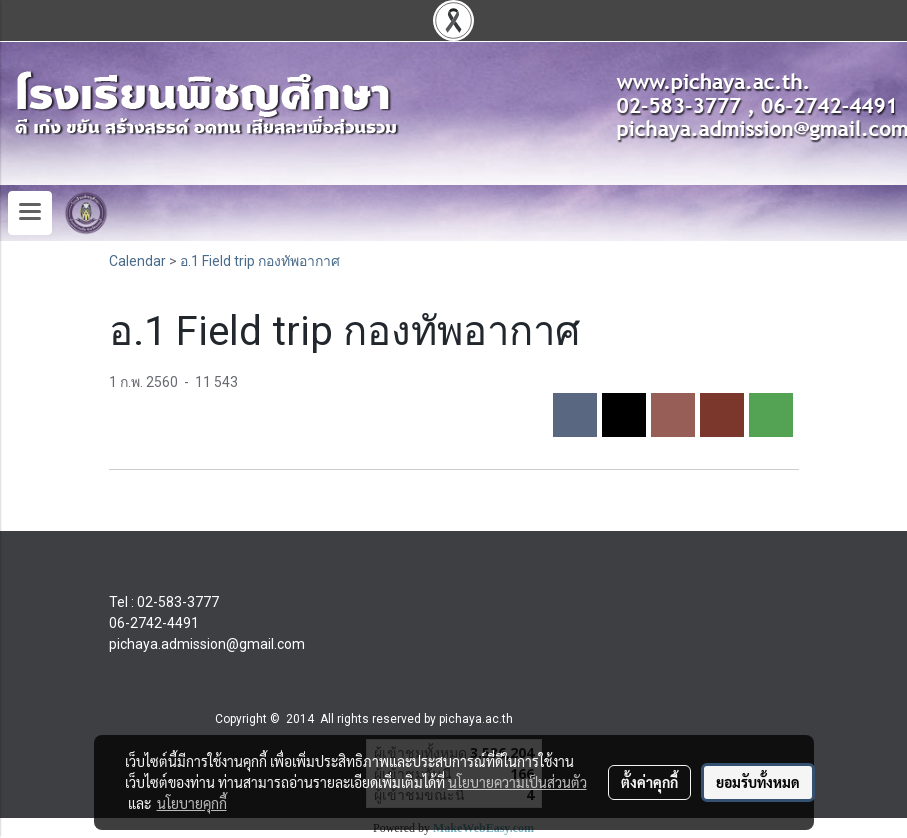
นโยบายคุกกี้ (192, 803)
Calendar (137, 261)
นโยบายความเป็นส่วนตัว (517, 782)
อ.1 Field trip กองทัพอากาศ (260, 261)
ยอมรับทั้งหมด (758, 782)
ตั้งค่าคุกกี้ (649, 782)
